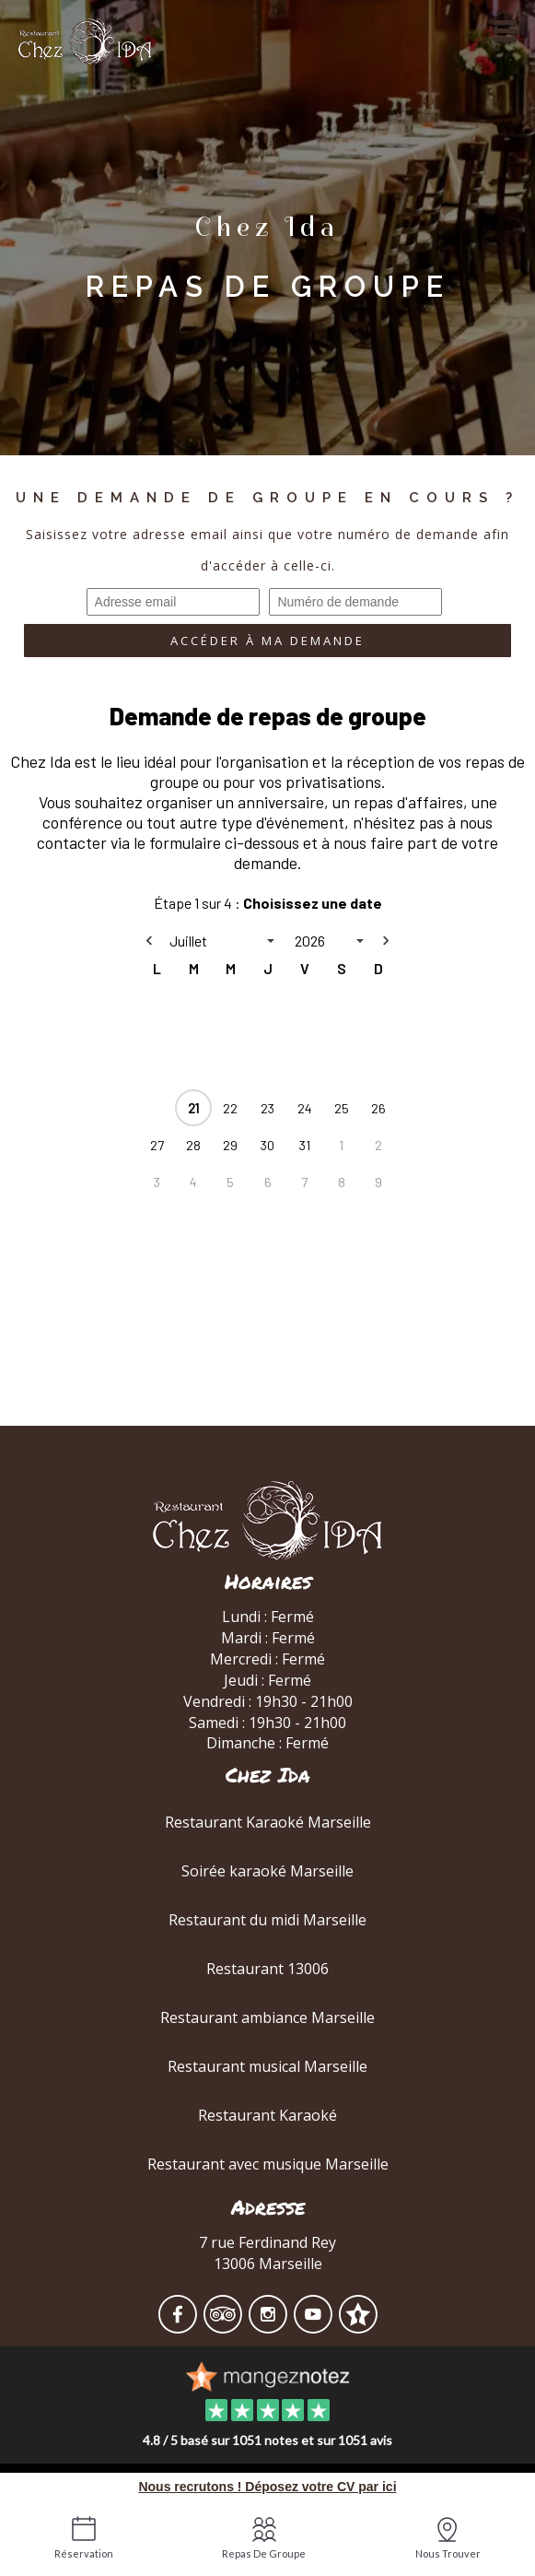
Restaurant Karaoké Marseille (268, 1822)
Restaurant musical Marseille (267, 2066)
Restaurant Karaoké (267, 2115)
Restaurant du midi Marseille (267, 1920)
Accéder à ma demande (267, 640)
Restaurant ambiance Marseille (267, 2017)
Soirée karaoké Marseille (267, 1871)
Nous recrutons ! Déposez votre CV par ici (267, 2486)
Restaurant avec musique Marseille (268, 2164)
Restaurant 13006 (267, 1968)
